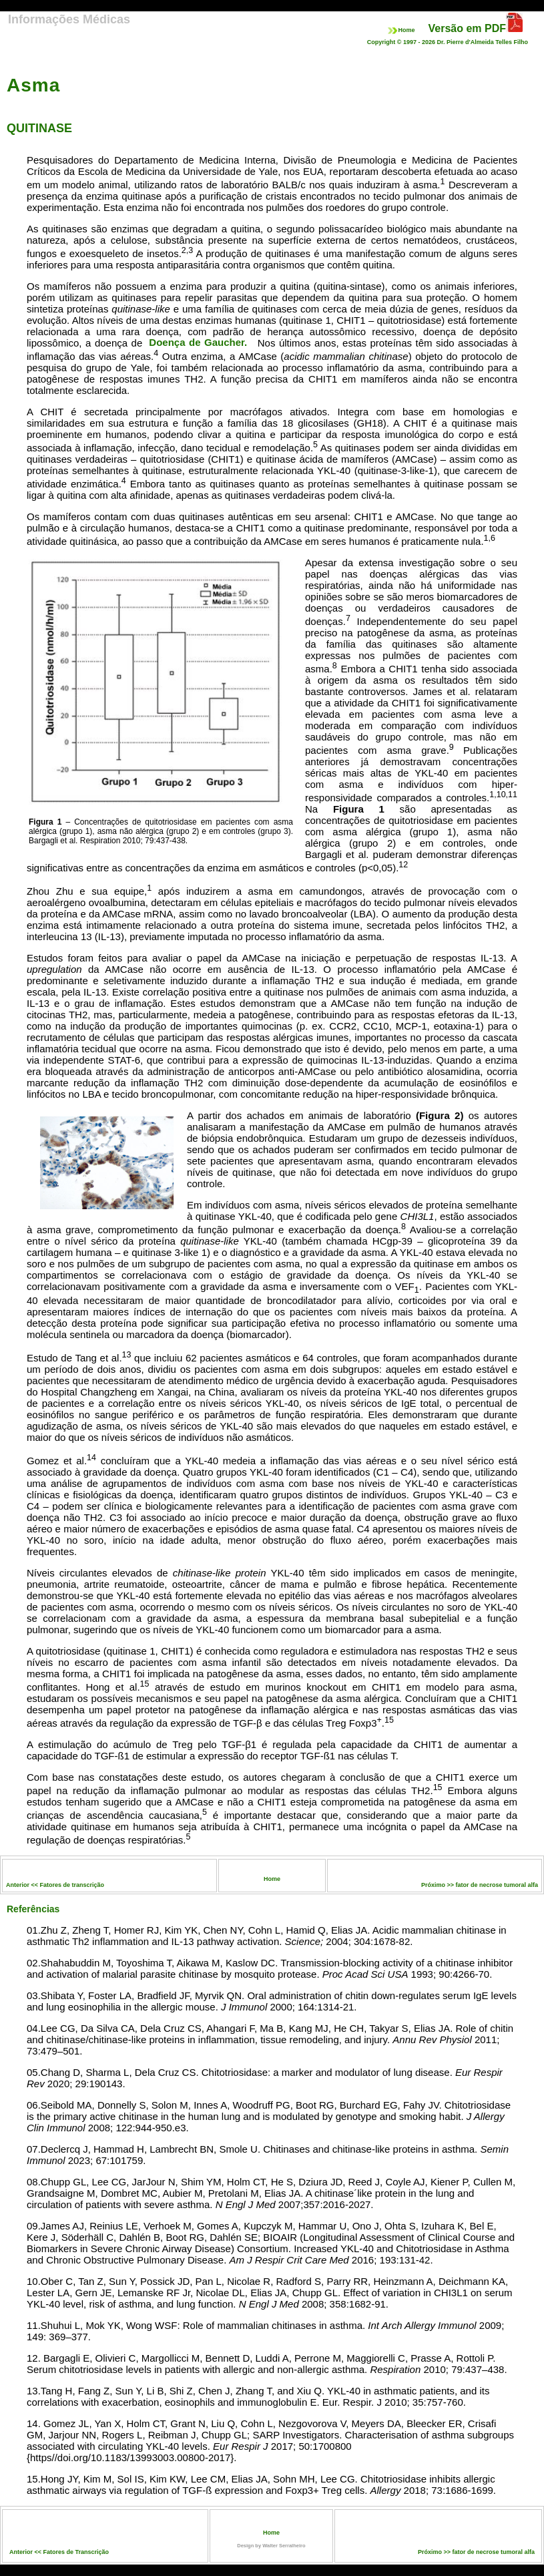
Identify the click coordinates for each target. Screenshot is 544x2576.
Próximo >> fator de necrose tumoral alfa (479, 1885)
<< (38, 2552)
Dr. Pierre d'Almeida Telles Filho (481, 42)
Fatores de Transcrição (76, 2552)
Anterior (22, 2552)
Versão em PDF (468, 28)
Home (401, 30)
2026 (428, 42)
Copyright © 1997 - (394, 42)
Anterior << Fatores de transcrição (55, 1885)
